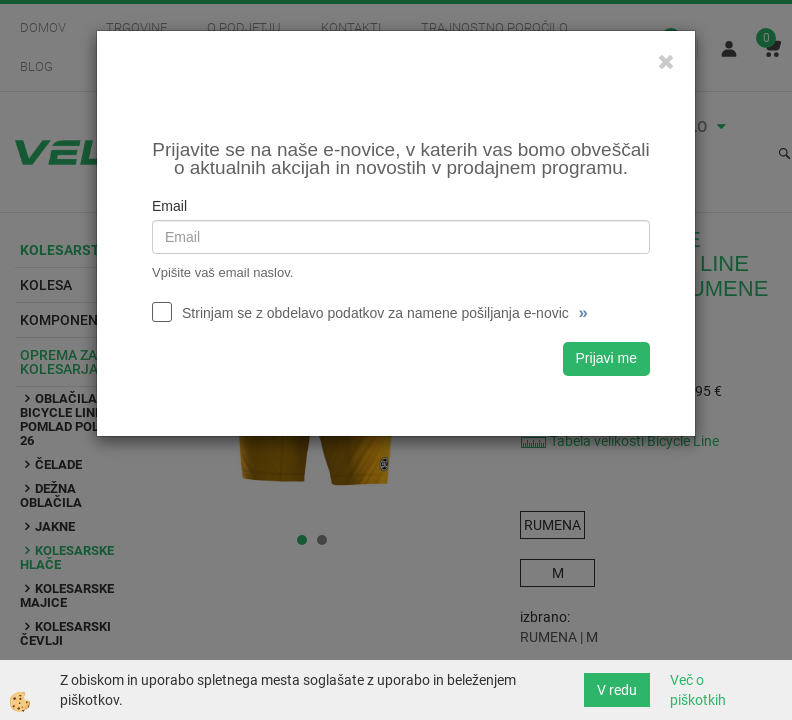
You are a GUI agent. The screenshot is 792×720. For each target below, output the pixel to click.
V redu (617, 690)
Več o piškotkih (698, 690)
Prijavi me (606, 358)
